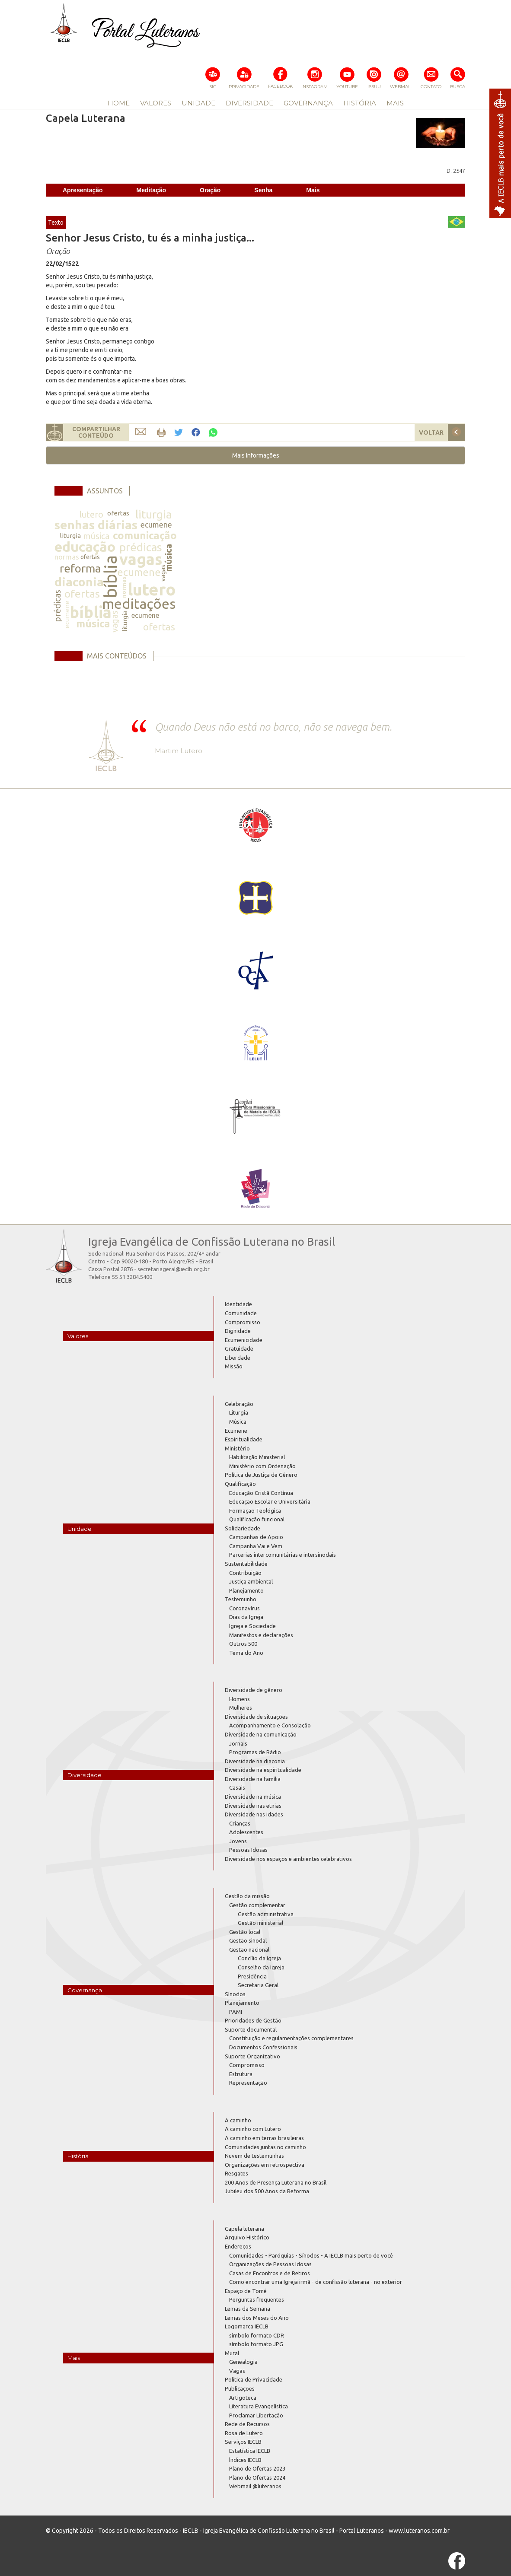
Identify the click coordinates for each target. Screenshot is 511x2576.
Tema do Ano (246, 1653)
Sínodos (235, 1994)
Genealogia (243, 2362)
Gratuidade (239, 1348)
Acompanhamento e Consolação (270, 1725)
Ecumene (236, 1431)
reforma (80, 568)
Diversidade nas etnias (253, 1806)
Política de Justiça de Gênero (261, 1475)
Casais (237, 1787)
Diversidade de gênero (253, 1690)
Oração (210, 190)
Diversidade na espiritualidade (263, 1770)
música (96, 536)
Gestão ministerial (260, 1923)
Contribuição (245, 1573)
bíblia (110, 576)
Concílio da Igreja (259, 1958)
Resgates (236, 2173)
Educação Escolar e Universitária (269, 1501)
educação (84, 546)
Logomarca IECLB (246, 2326)
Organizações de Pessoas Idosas (270, 2264)
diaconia (79, 581)
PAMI (235, 2012)
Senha (263, 190)
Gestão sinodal (248, 1940)
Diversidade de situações (256, 1717)
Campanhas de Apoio (256, 1537)
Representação (248, 2083)
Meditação (151, 190)
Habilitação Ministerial (257, 1457)
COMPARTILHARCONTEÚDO (96, 432)
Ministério (237, 1448)
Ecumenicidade (243, 1340)
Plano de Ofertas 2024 (257, 2477)
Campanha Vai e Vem (255, 1546)
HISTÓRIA (359, 103)
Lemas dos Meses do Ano (257, 2318)
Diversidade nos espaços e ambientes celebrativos (288, 1859)
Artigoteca (242, 2398)
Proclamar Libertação (256, 2415)
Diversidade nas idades (254, 1814)
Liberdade (237, 1358)
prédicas (140, 547)
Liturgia (238, 1412)
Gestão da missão (247, 1896)
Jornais (238, 1743)
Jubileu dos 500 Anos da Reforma (267, 2191)
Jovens (238, 1841)
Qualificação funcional (256, 1519)
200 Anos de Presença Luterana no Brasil (275, 2182)
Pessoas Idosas (248, 1850)
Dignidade (238, 1331)
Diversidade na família (253, 1779)
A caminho (238, 2120)
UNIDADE (198, 103)
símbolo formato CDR (256, 2335)
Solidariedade (242, 1528)
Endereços (238, 2246)
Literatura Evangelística (258, 2406)
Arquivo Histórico (247, 2237)
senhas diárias (95, 524)
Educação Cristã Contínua (261, 1493)
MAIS (395, 103)
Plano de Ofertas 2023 (257, 2468)
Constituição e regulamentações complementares (291, 2038)
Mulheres (240, 1708)
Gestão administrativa (266, 1914)
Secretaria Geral (258, 1985)
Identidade (238, 1304)
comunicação (145, 535)
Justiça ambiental (251, 1581)
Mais (312, 190)
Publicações (240, 2388)
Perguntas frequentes (256, 2299)
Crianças (239, 1823)
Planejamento (246, 1590)
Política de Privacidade (253, 2379)
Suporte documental (251, 2029)
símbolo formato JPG (256, 2344)
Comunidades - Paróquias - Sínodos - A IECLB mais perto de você (311, 2255)
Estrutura (240, 2074)
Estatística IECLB (249, 2451)
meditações (139, 603)
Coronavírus (244, 1608)
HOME (119, 103)
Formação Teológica (255, 1510)
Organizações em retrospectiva (264, 2165)
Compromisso (242, 1322)
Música (237, 1421)
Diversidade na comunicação (261, 1734)
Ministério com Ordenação (262, 1466)
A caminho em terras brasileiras (264, 2138)
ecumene (156, 524)
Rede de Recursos (247, 2424)
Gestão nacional (249, 1949)
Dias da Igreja (246, 1617)
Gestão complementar (257, 1905)
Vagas (237, 2371)
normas (66, 557)
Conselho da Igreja (261, 1967)
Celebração (239, 1404)
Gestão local (244, 1932)
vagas (140, 559)
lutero (91, 514)
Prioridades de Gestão (253, 2020)
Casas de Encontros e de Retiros (269, 2273)
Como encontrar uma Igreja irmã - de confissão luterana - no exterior (315, 2282)
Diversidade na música (253, 1797)
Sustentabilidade (246, 1564)
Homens (239, 1699)
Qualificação (240, 1484)
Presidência (252, 1976)
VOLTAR (431, 432)
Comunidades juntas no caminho (265, 2147)
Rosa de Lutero (244, 2433)
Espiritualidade (243, 1439)
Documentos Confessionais (263, 2047)
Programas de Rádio (255, 1752)
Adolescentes (246, 1832)
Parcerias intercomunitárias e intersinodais (282, 1555)
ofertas (118, 513)
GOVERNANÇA (308, 103)
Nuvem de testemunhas (254, 2156)
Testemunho (240, 1599)
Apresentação (83, 190)
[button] (255, 455)
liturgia (153, 514)
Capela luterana (244, 2229)
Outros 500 (243, 1644)
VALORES (155, 103)
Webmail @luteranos (255, 2486)
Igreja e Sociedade (252, 1626)
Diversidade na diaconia (255, 1761)
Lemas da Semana (247, 2309)
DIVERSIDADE (249, 103)
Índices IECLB (245, 2460)
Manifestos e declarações (261, 1635)
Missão (234, 1366)
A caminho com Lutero (253, 2129)
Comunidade (241, 1313)
